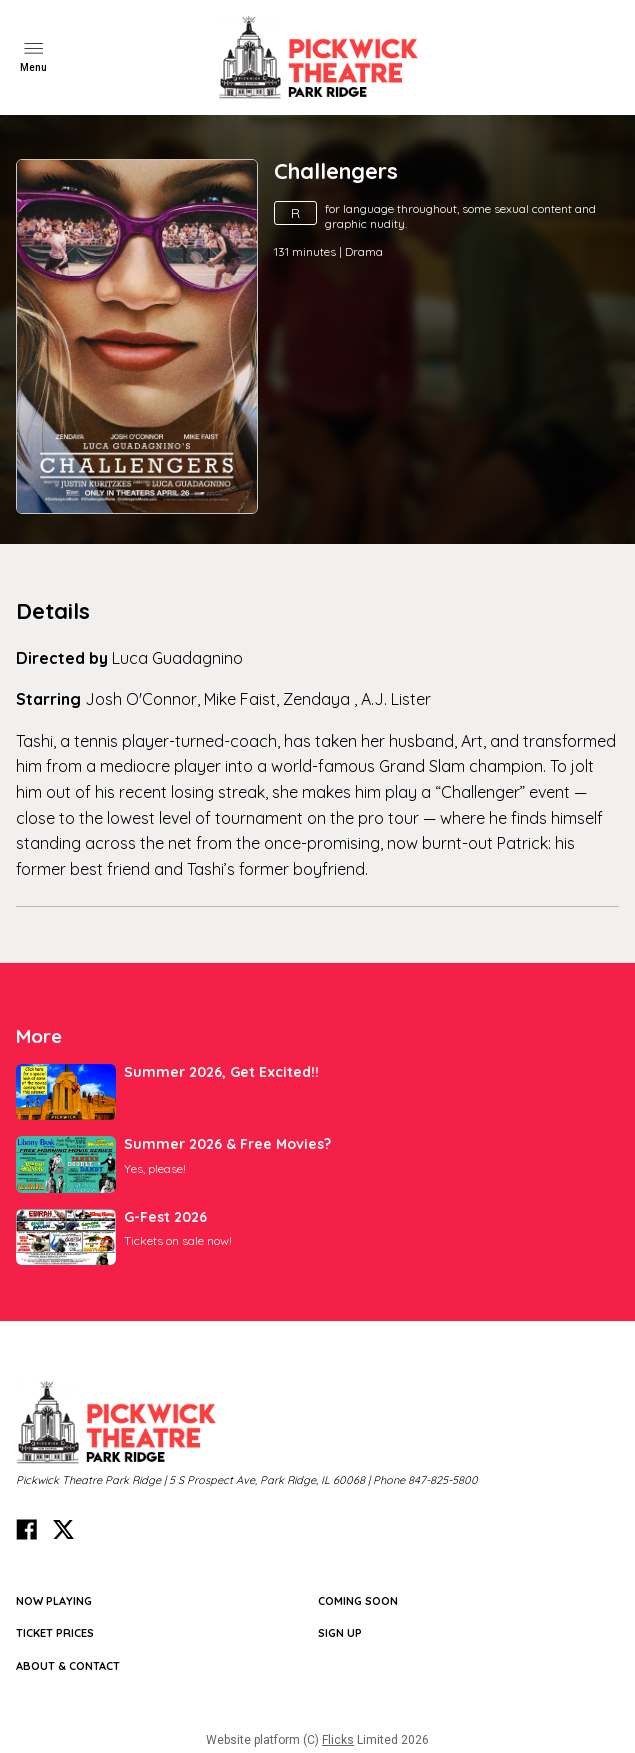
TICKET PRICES (55, 1633)
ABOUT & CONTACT (68, 1666)
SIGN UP (340, 1633)
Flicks (338, 1740)
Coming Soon (358, 1601)
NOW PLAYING (54, 1601)
